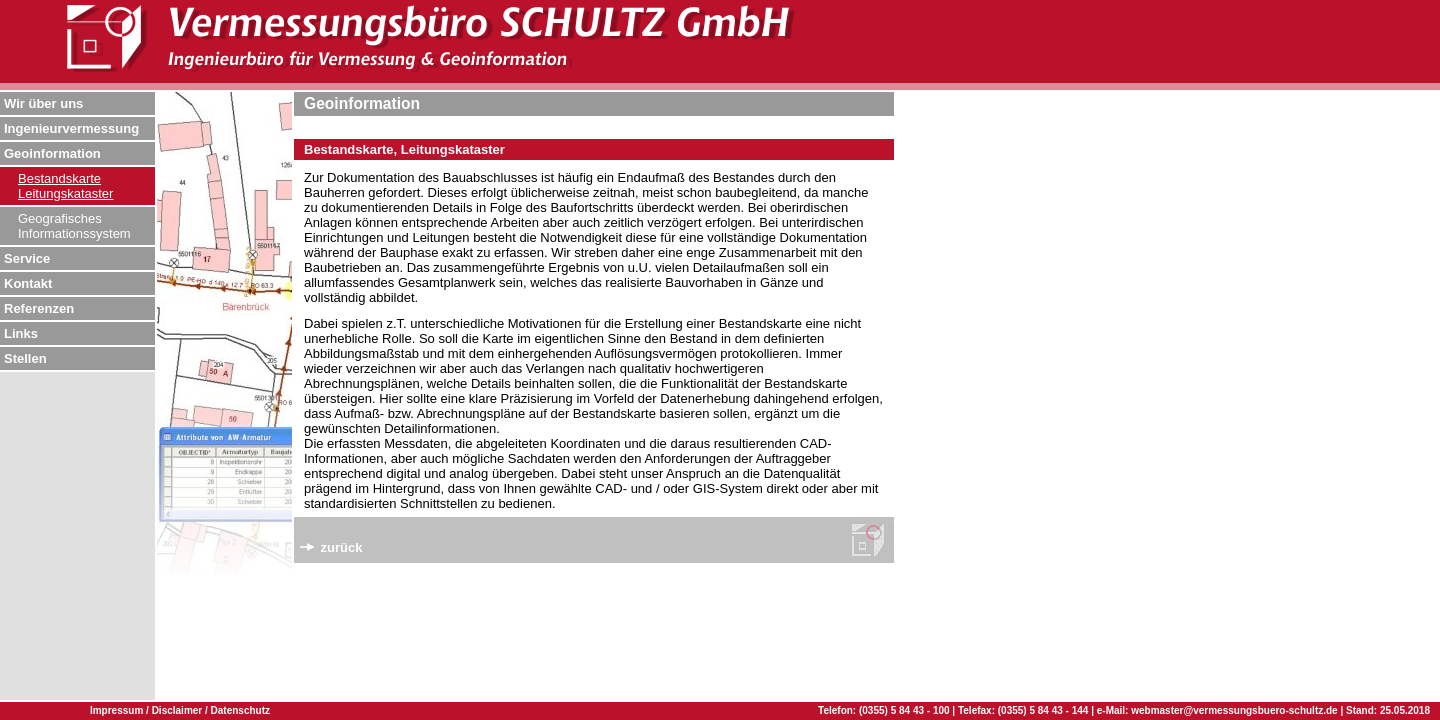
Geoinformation (52, 153)
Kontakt (28, 283)
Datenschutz (240, 710)
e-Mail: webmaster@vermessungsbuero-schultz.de (1217, 710)
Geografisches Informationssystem (74, 226)
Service (27, 258)
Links (21, 333)
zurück (331, 547)
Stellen (25, 358)
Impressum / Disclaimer (147, 710)
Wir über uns (43, 103)
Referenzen (39, 308)
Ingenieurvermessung (71, 128)
